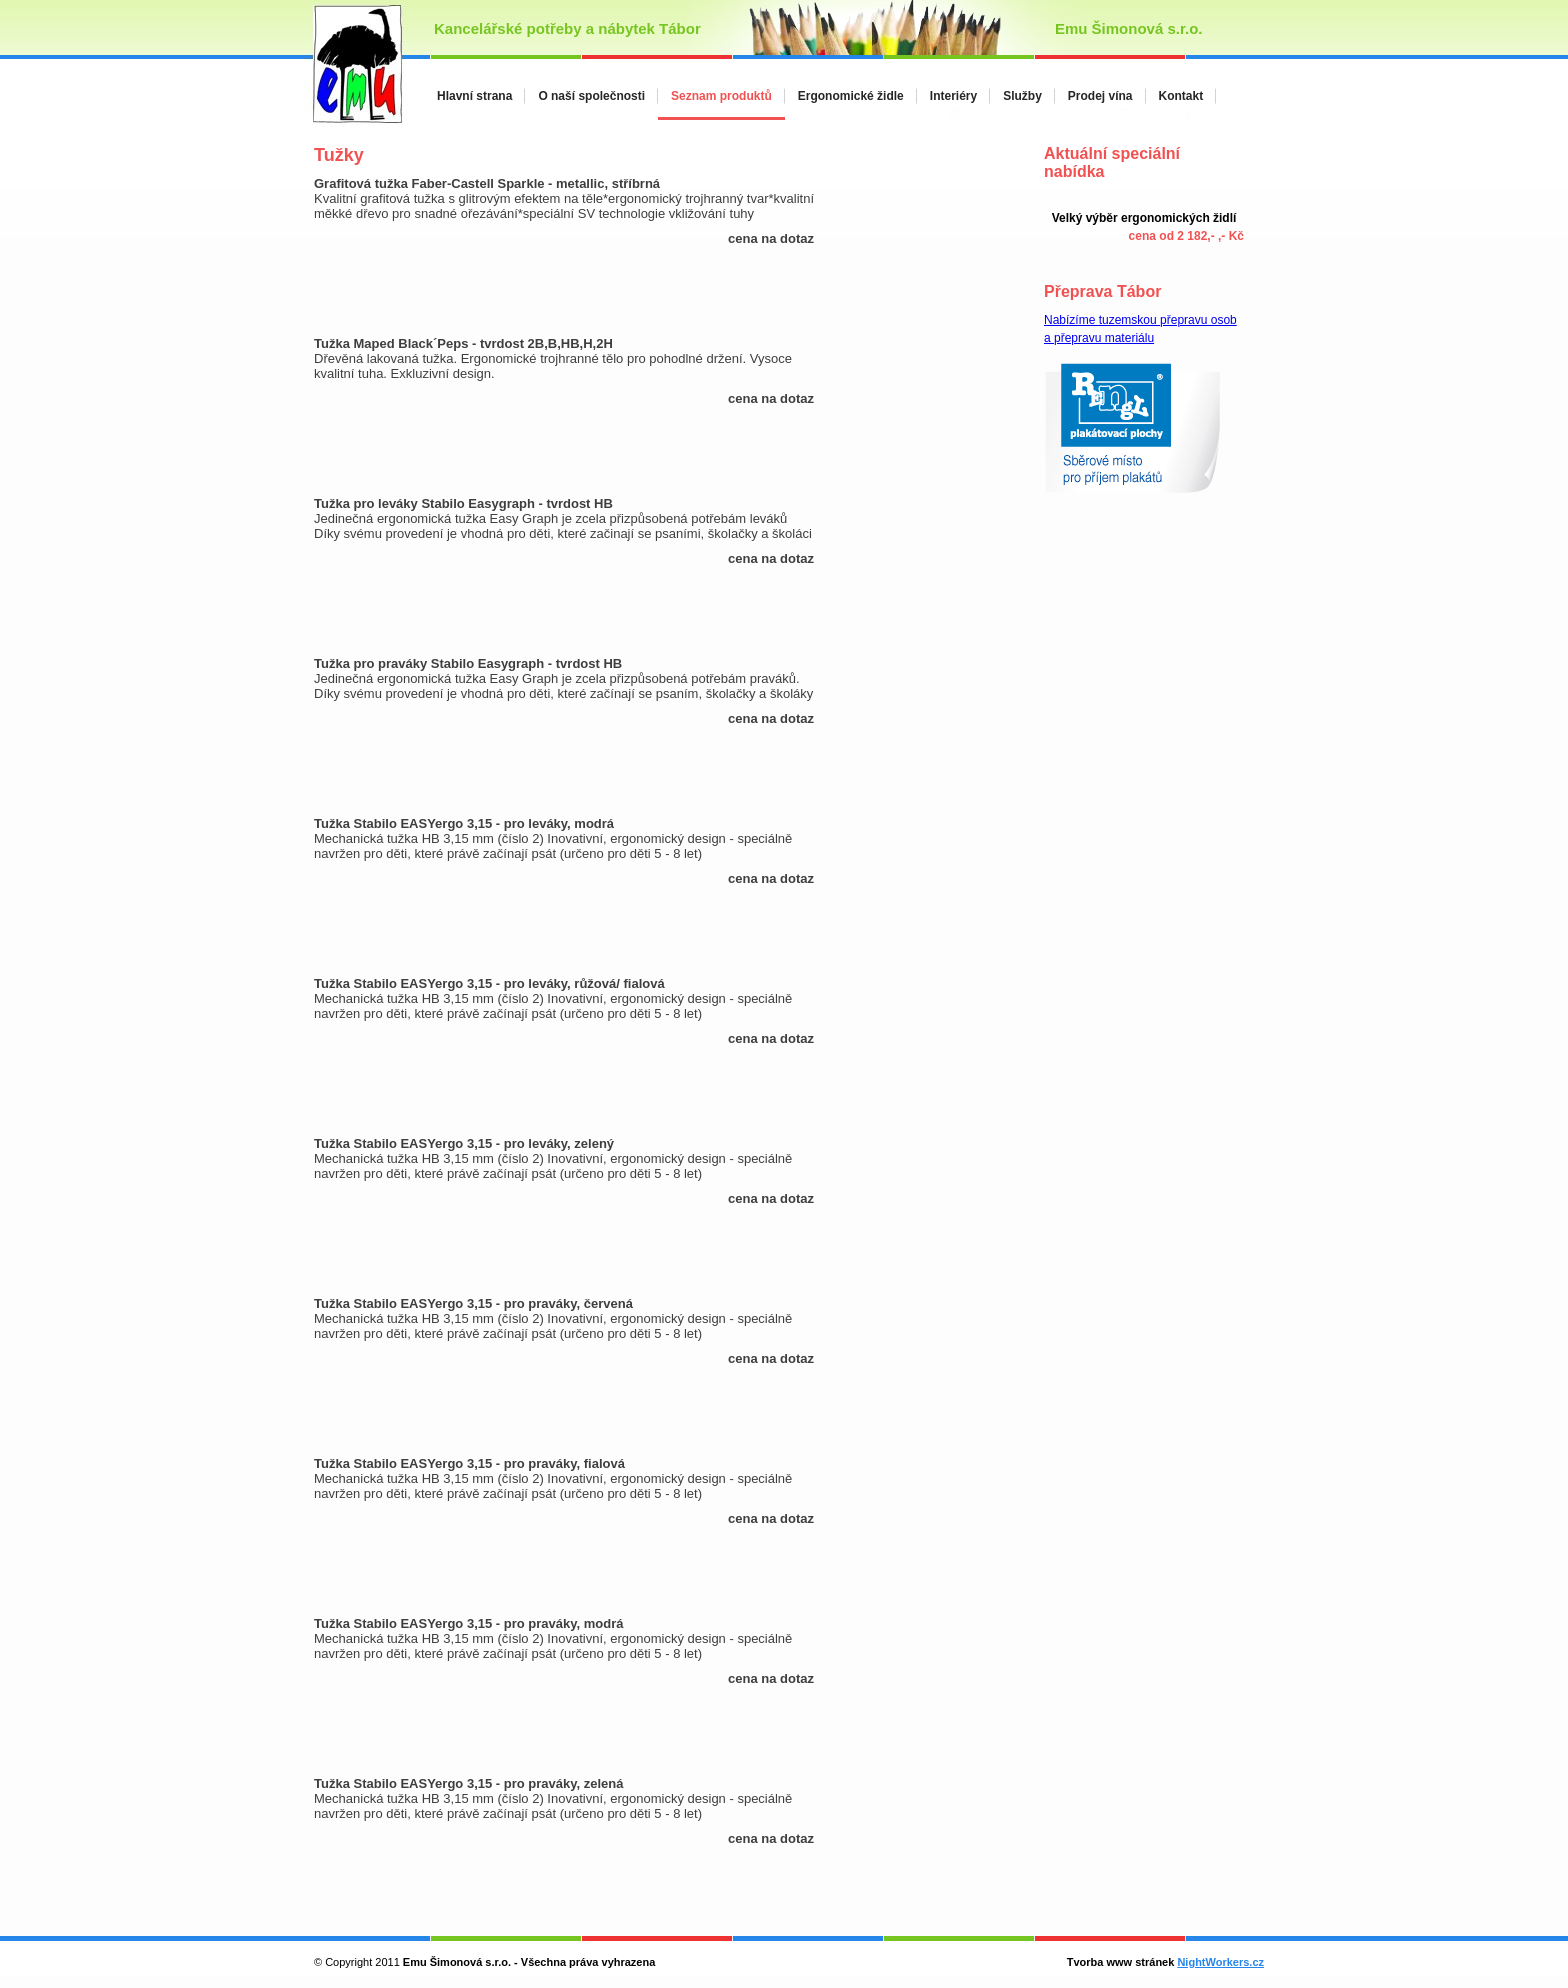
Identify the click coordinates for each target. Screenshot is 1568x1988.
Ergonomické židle (851, 96)
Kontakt (1181, 96)
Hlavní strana (474, 96)
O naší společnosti (591, 96)
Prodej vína (1100, 96)
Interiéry (953, 96)
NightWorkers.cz (1220, 1962)
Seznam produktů (721, 96)
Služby (1022, 96)
